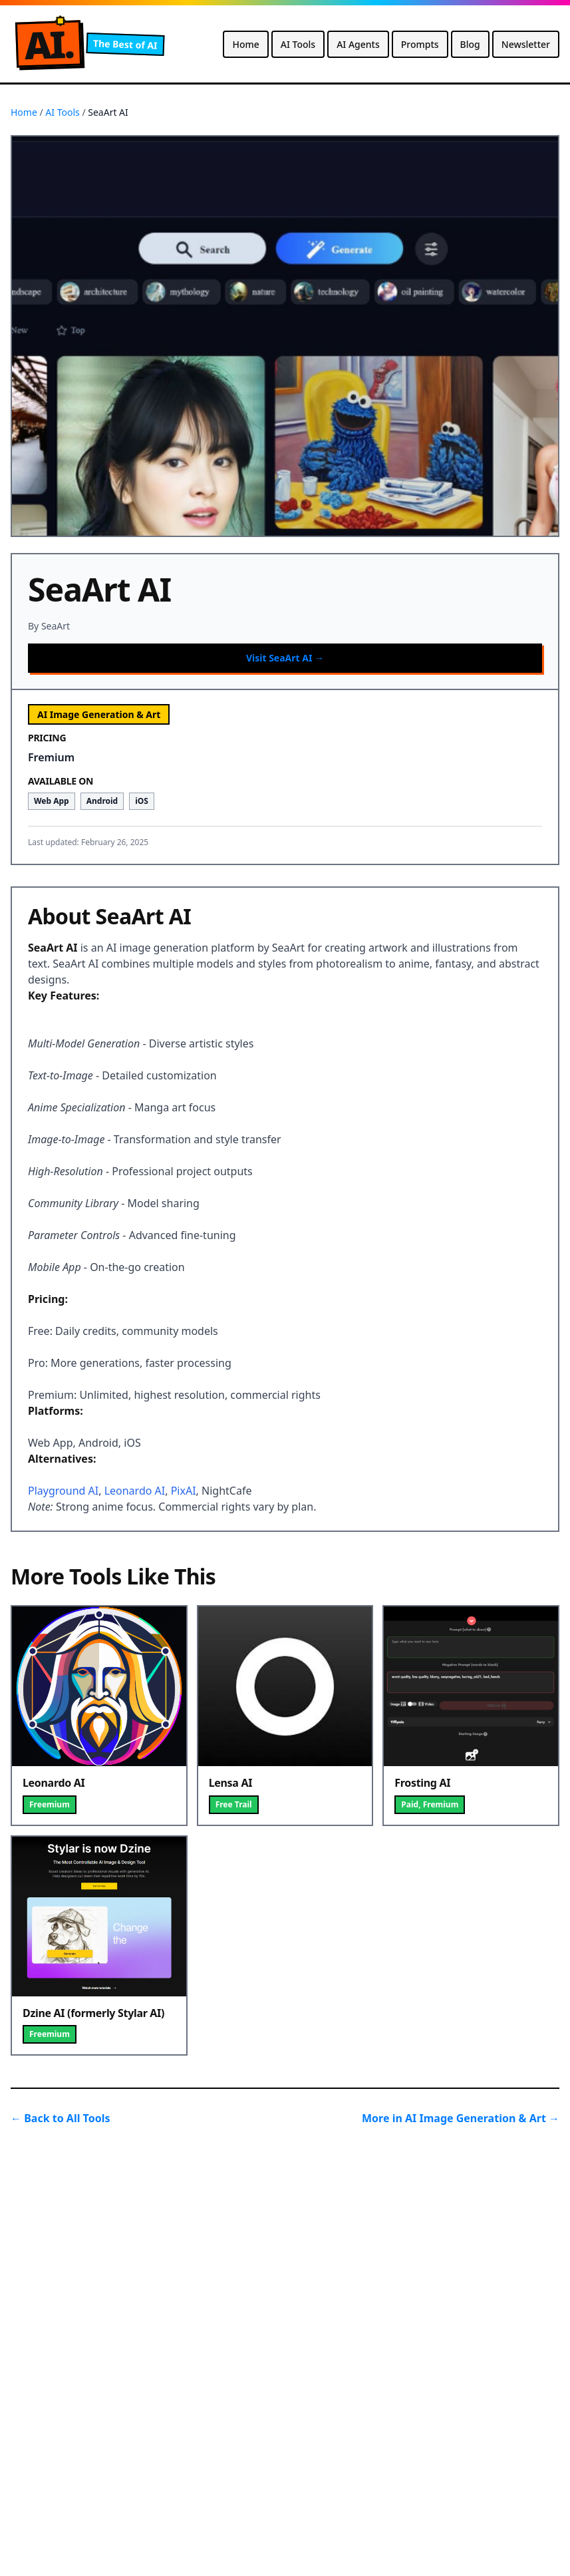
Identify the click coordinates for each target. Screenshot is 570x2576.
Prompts (420, 44)
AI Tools (298, 44)
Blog (470, 44)
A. (48, 44)
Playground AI (63, 1490)
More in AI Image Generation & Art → (460, 2118)
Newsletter (525, 44)
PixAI (183, 1490)
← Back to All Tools (60, 2118)
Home (245, 44)
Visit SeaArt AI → (285, 657)
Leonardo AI (135, 1490)
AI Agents (358, 44)
